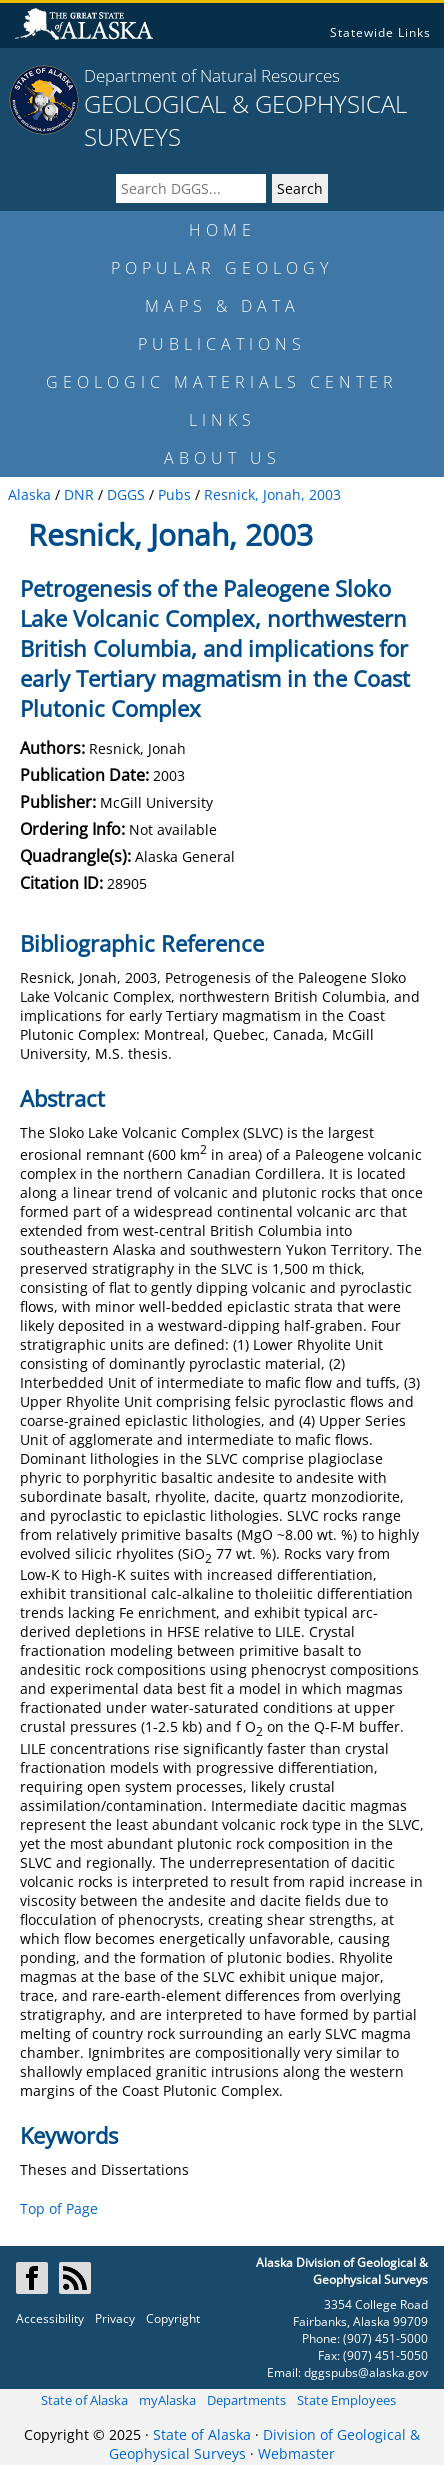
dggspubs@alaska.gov (366, 2372)
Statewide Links (380, 32)
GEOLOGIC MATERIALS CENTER (222, 382)
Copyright (173, 2318)
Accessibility (50, 2318)
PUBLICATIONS (222, 344)
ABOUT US (222, 458)
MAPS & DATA (222, 306)
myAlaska (167, 2400)
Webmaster (296, 2453)
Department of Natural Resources (212, 75)
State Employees (346, 2400)
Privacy (115, 2318)
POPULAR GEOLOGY (222, 268)
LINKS (222, 420)
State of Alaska (84, 2400)
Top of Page (59, 2208)
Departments (246, 2400)
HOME (222, 230)
